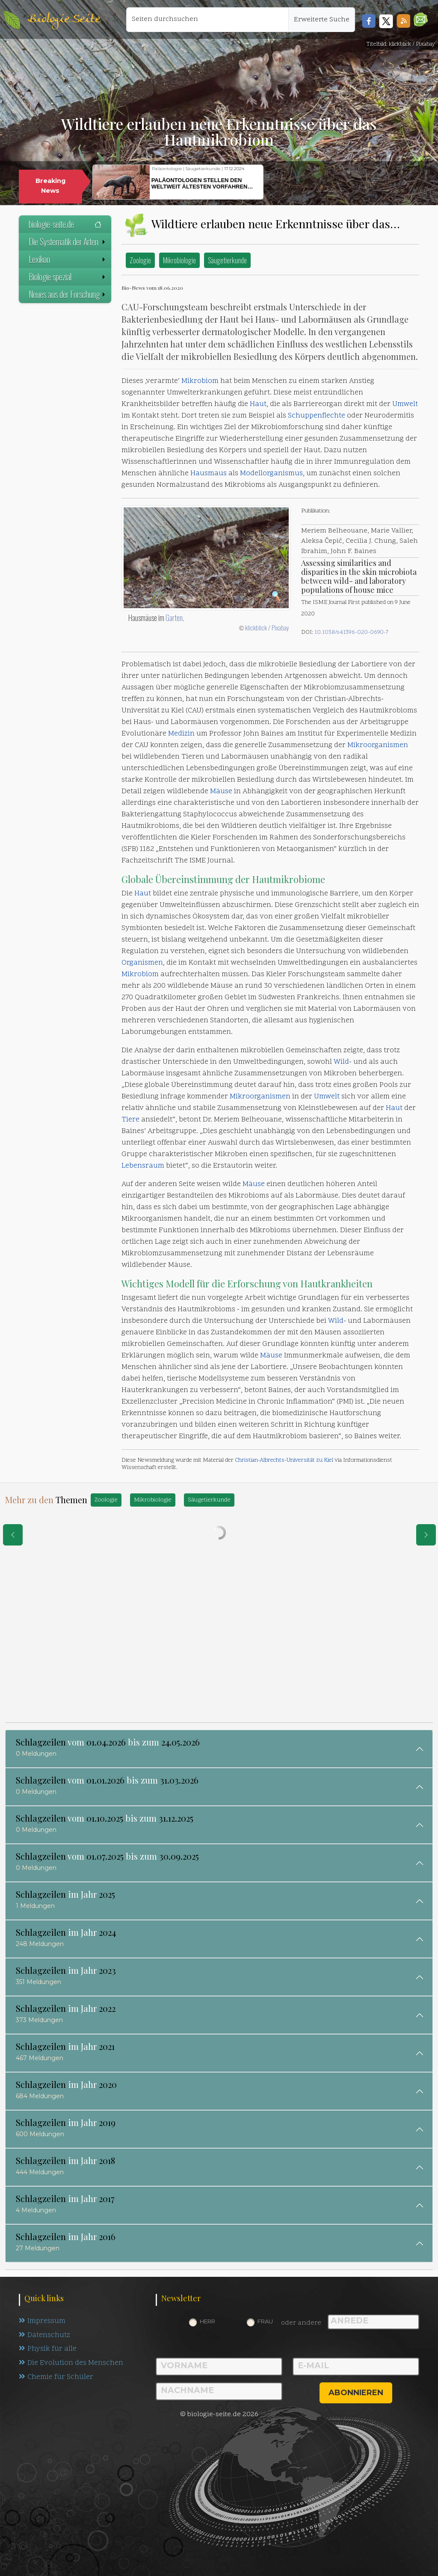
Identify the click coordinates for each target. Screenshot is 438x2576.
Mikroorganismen (377, 745)
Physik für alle (48, 2349)
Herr (207, 2321)
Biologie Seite (63, 19)
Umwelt (405, 404)
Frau (265, 2321)
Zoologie (140, 260)
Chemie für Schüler (56, 2378)
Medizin (181, 734)
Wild (341, 1062)
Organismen (142, 963)
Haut (258, 404)
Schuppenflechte (316, 416)
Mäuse (221, 791)
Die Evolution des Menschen (71, 2363)
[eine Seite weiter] (426, 1535)
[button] (421, 19)
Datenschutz (45, 2335)
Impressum (42, 2321)
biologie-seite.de (65, 224)
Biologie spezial (68, 276)
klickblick (256, 627)
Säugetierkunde (227, 260)
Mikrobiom (200, 381)
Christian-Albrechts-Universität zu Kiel (284, 1460)
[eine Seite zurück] (13, 1535)
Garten (174, 617)
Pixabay (280, 627)
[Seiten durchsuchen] (207, 19)
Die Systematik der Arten (68, 241)
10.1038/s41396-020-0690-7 (351, 632)
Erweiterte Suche (321, 19)
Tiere (130, 1120)
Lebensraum (142, 1166)
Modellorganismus (271, 473)
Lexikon (68, 259)
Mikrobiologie (179, 260)
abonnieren (355, 2392)
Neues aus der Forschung (68, 294)
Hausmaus (208, 473)
